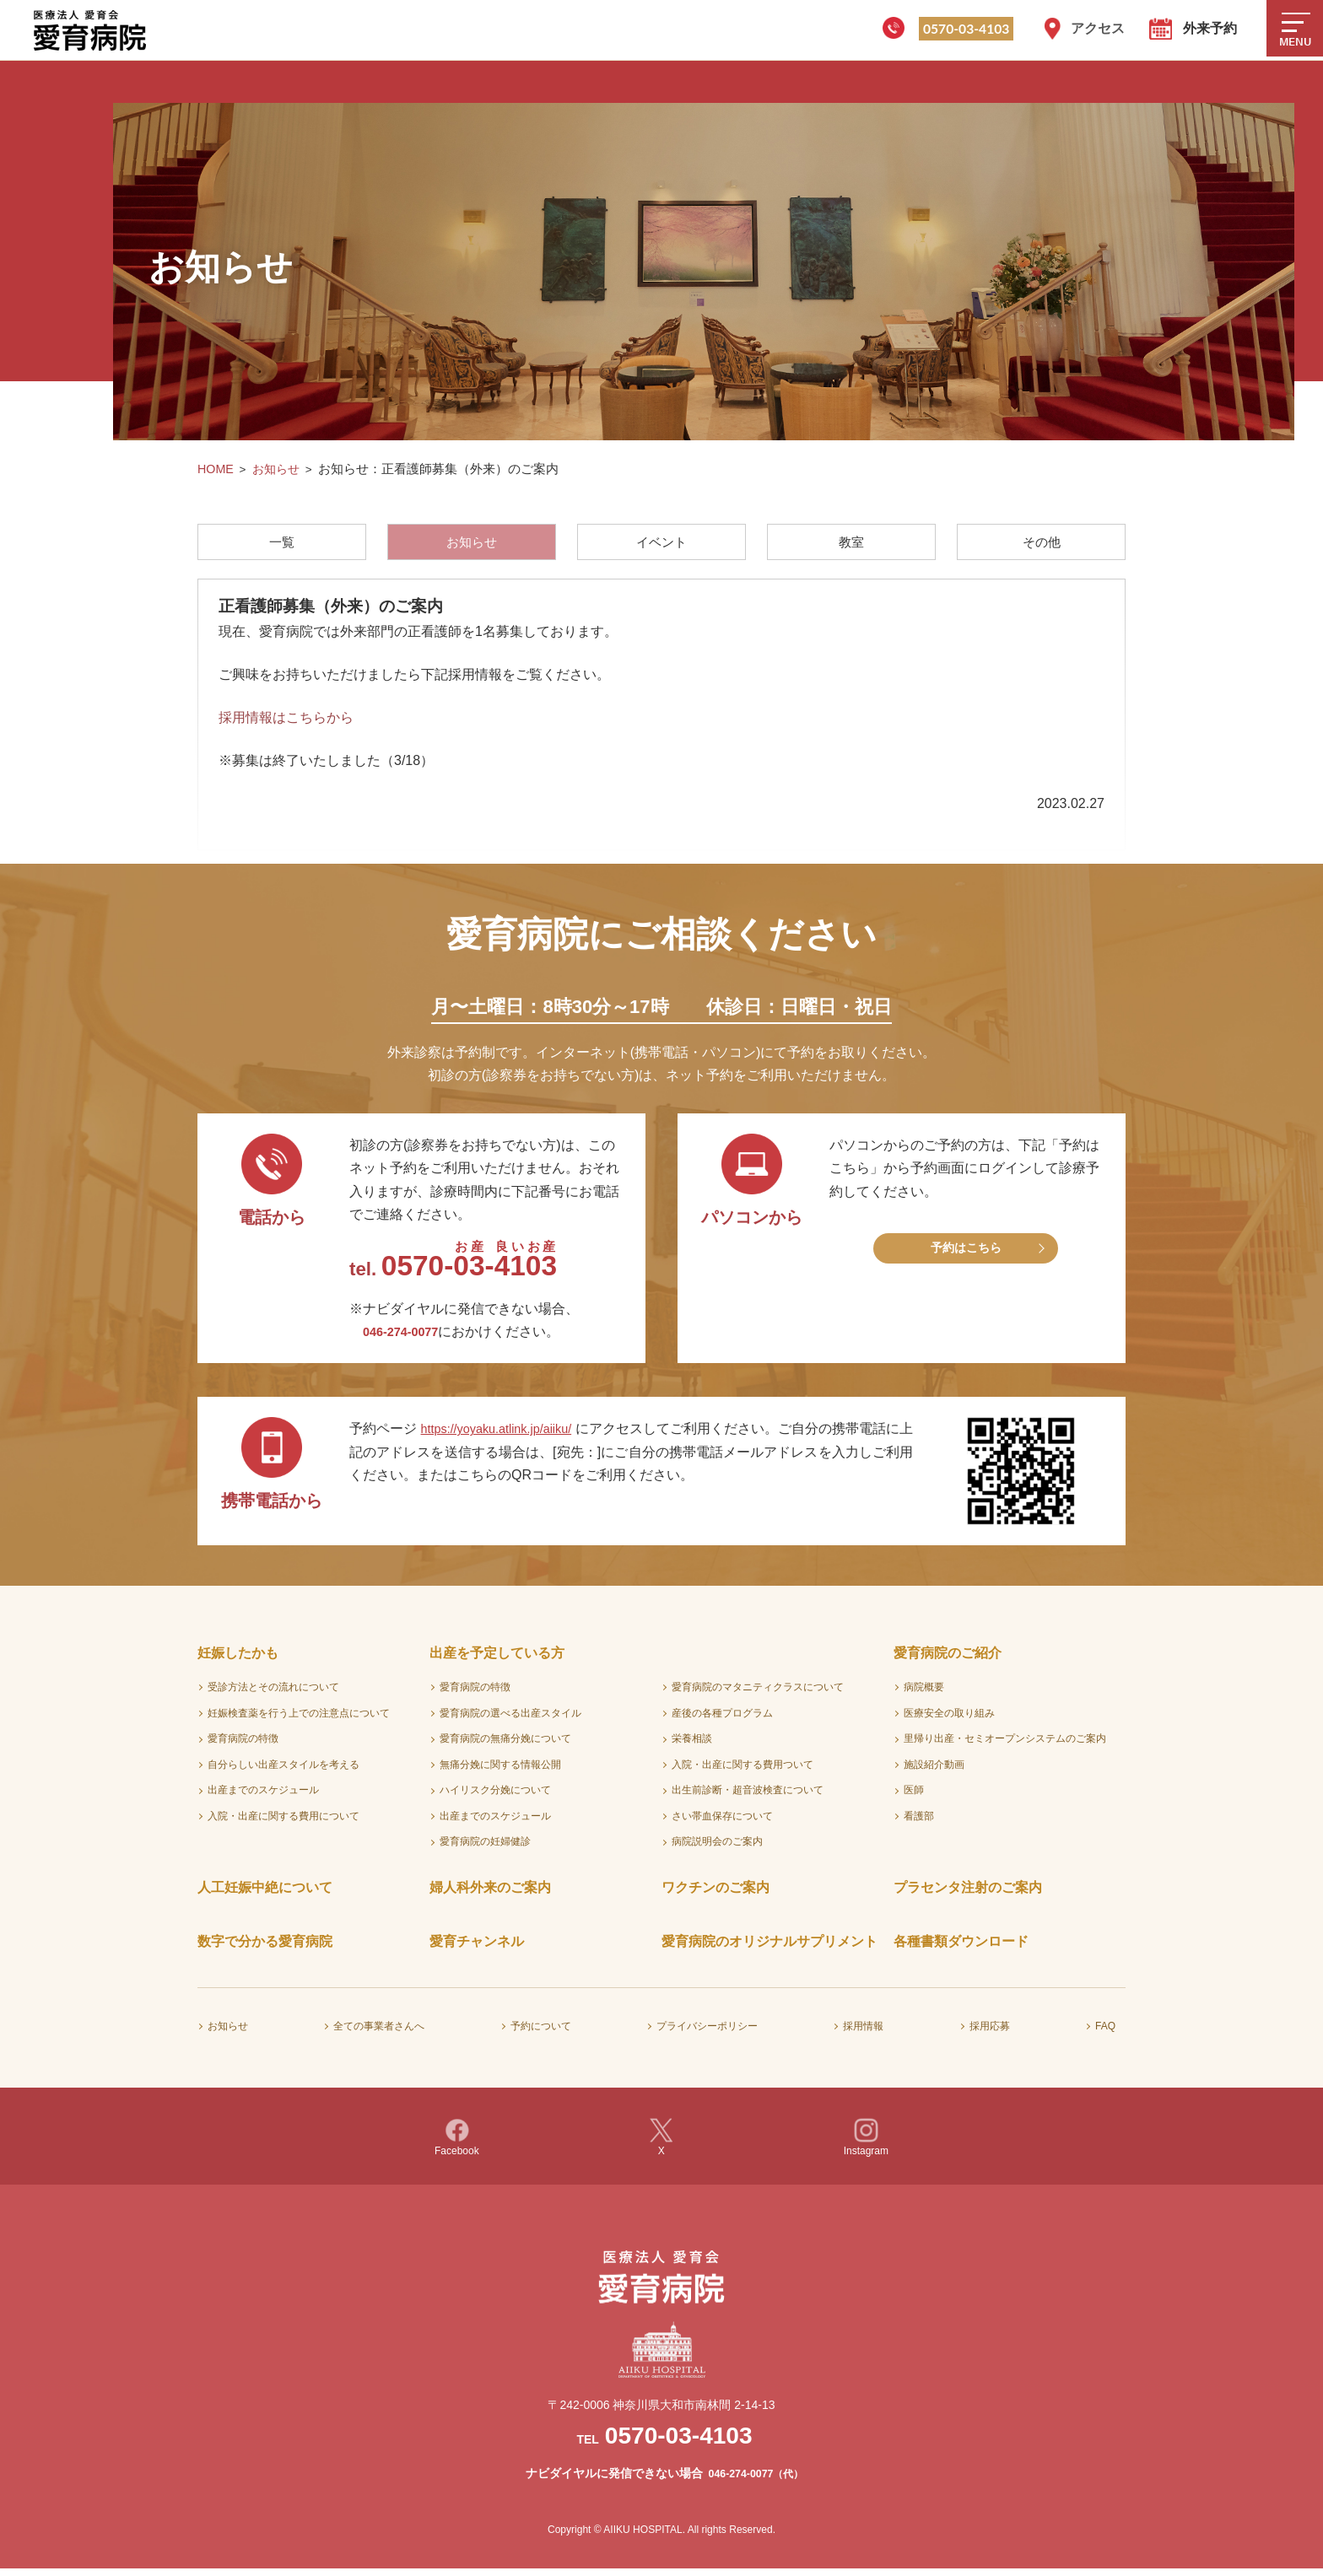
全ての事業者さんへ (378, 2032)
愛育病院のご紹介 (948, 1659)
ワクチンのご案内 (716, 1894)
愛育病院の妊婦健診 (485, 1848)
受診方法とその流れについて (273, 1693)
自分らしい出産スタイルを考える (283, 1770)
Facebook (457, 2144)
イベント (661, 543)
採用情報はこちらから (286, 721)
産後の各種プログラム (722, 1719)
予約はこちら (966, 1256)
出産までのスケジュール (263, 1797)
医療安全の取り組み (949, 1719)
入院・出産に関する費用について (283, 1822)
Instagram (866, 2144)
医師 (914, 1797)
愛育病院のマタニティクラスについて (758, 1693)
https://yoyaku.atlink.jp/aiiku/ (507, 1435)
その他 (1042, 543)
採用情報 (863, 2032)
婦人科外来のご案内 (490, 1894)
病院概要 (924, 1693)
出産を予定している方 (496, 1659)
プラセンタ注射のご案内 (968, 1894)
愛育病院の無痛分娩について (505, 1745)
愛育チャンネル (476, 1948)
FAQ (1105, 2032)
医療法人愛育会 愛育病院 (93, 30)
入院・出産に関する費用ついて (742, 1770)
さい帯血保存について (722, 1822)
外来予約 (1210, 28)
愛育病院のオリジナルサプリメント (770, 1948)
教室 (852, 543)
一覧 (280, 543)
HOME (216, 469)
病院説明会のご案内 (717, 1848)
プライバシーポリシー (707, 2032)
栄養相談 (692, 1745)
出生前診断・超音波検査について (748, 1797)
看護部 (919, 1822)
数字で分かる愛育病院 (264, 1948)
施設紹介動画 (934, 1770)
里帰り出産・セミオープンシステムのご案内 (1005, 1745)
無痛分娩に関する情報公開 (500, 1770)
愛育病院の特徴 (243, 1745)
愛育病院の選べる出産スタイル (510, 1719)
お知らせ (278, 469)
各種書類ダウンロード (961, 1948)
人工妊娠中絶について (264, 1894)
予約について (540, 2032)
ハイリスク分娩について (495, 1797)
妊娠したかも (237, 1659)
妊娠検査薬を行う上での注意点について (299, 1719)
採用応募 (989, 2032)
